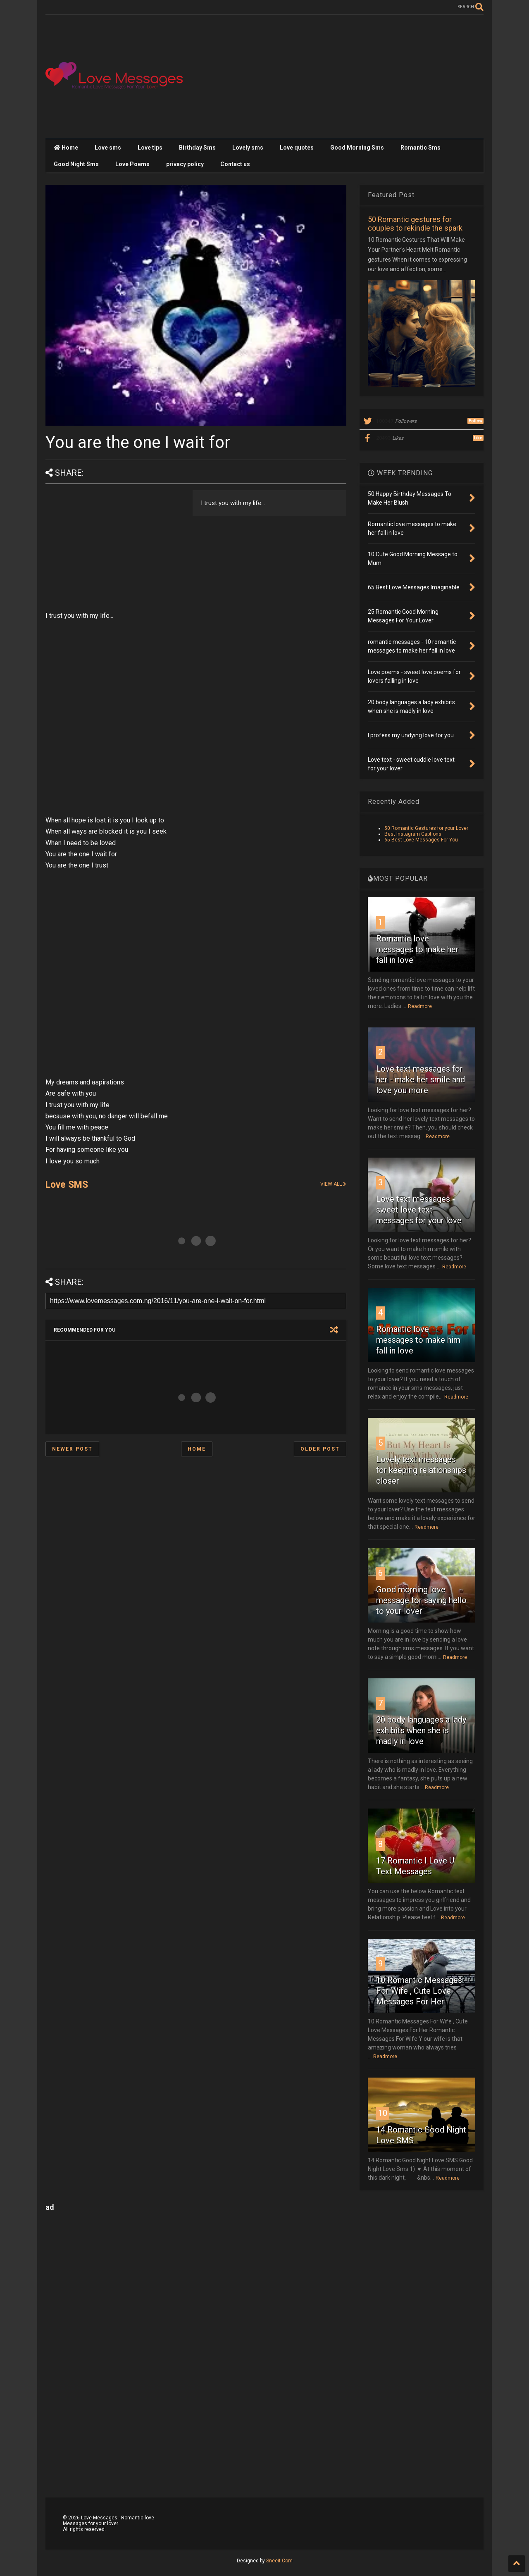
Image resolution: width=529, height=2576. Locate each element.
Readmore (420, 1006)
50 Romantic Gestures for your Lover (426, 828)
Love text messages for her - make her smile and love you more (420, 1079)
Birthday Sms (197, 147)
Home (66, 147)
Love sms (108, 147)
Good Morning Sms (357, 147)
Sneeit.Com (279, 2561)
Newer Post (72, 1449)
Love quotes (297, 147)
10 (382, 2113)
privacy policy (185, 164)
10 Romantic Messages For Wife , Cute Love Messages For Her (419, 1990)
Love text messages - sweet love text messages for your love (419, 1209)
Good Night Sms (76, 164)
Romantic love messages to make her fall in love (417, 949)
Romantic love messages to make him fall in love (418, 1340)
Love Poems (132, 164)
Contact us (235, 164)
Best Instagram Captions (412, 834)
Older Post (320, 1449)
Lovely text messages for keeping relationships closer (421, 1470)
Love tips (150, 147)
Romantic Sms (420, 147)
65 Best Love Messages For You (421, 840)
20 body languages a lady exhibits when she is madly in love (421, 1730)
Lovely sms (247, 147)
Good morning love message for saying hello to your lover (421, 1600)
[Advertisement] (333, 77)
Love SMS (66, 1184)
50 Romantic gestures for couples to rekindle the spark (415, 223)
